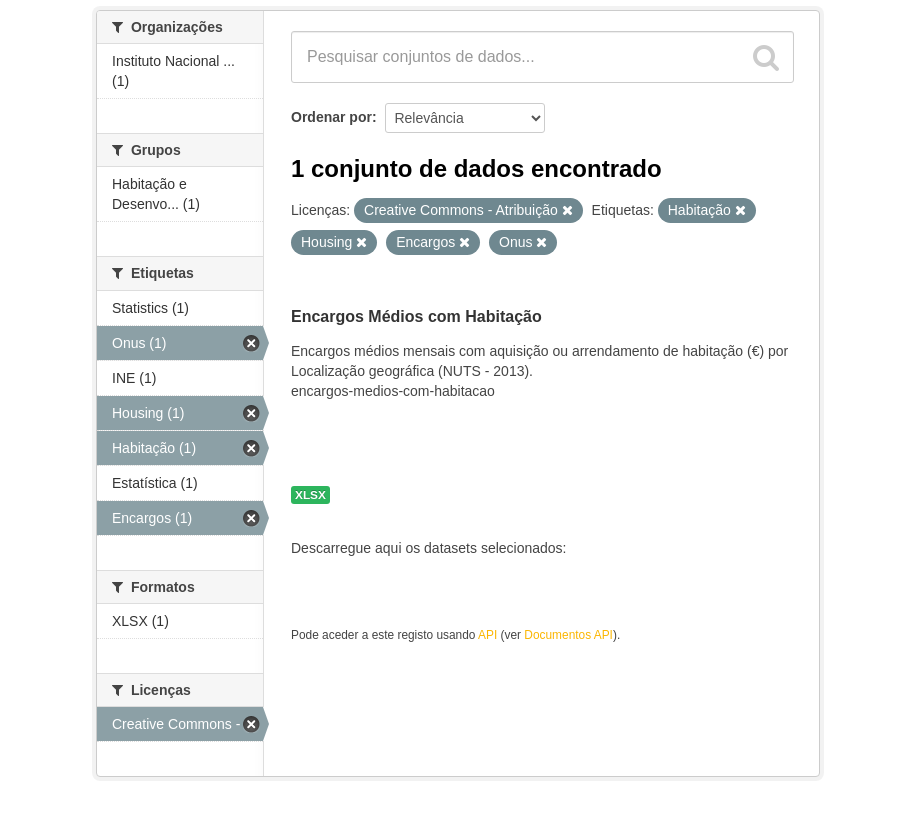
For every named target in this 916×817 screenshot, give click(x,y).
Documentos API (568, 635)
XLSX (310, 495)
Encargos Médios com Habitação (416, 316)
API (487, 635)
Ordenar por (331, 117)
